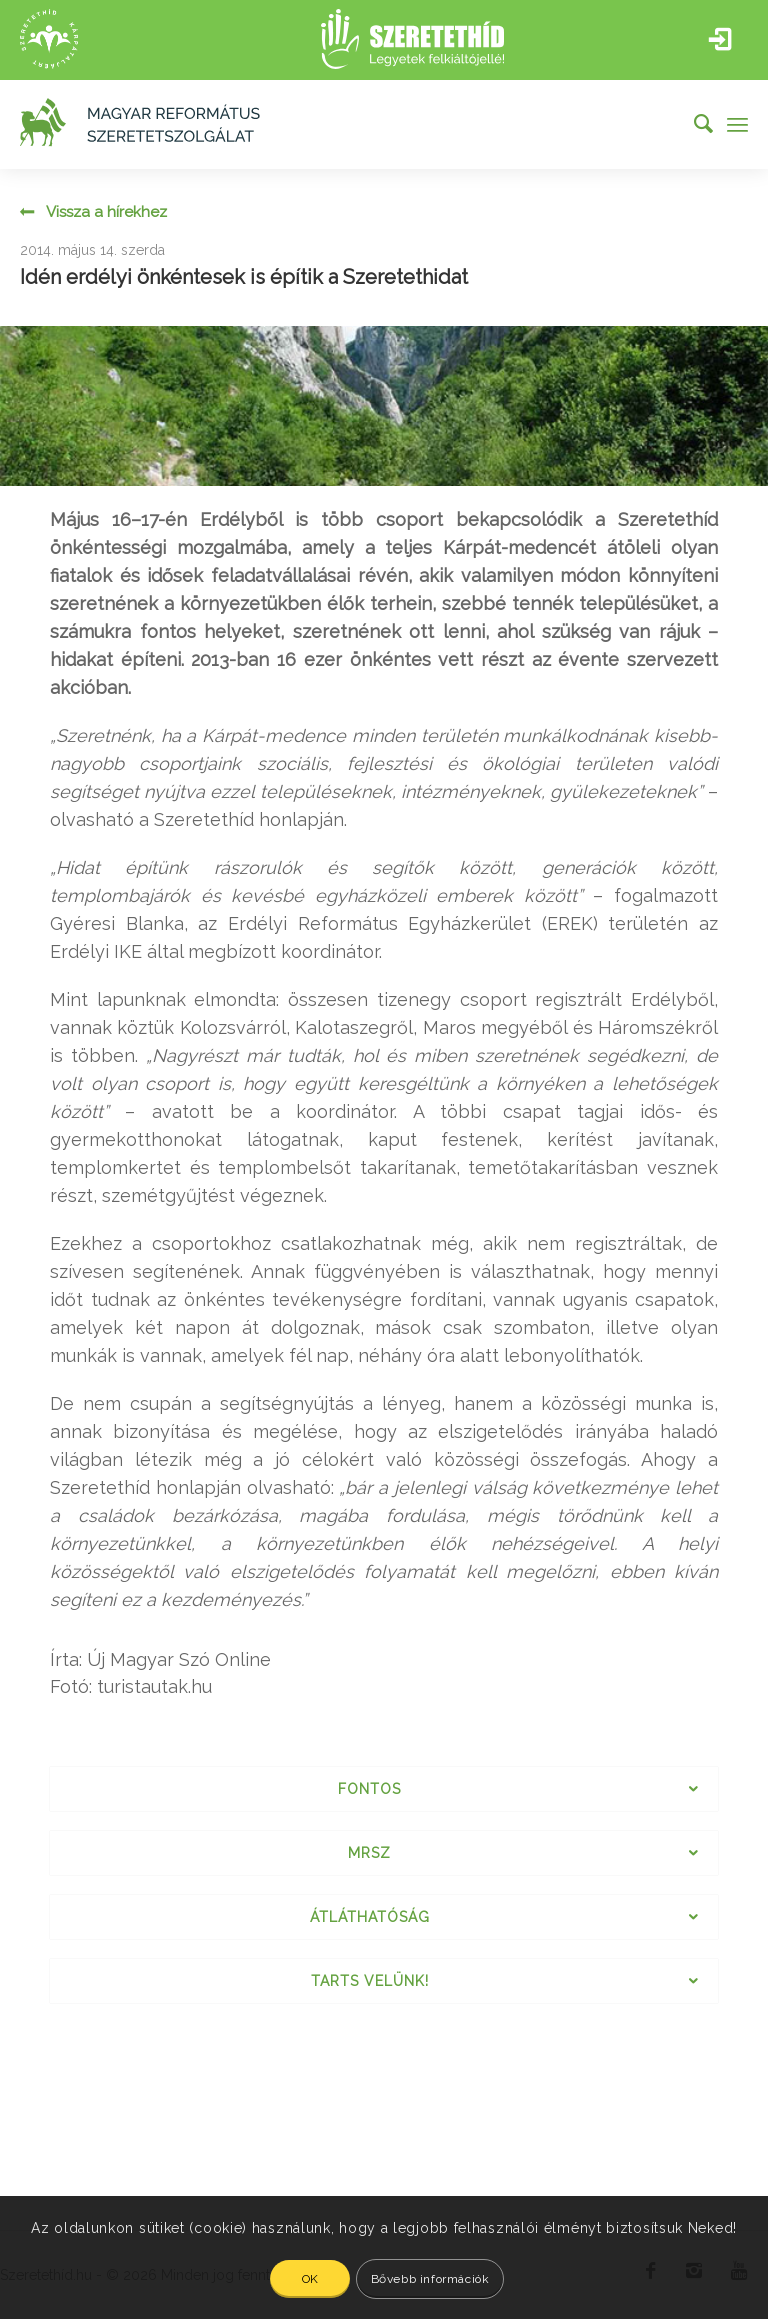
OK (310, 2279)
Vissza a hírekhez (106, 213)
